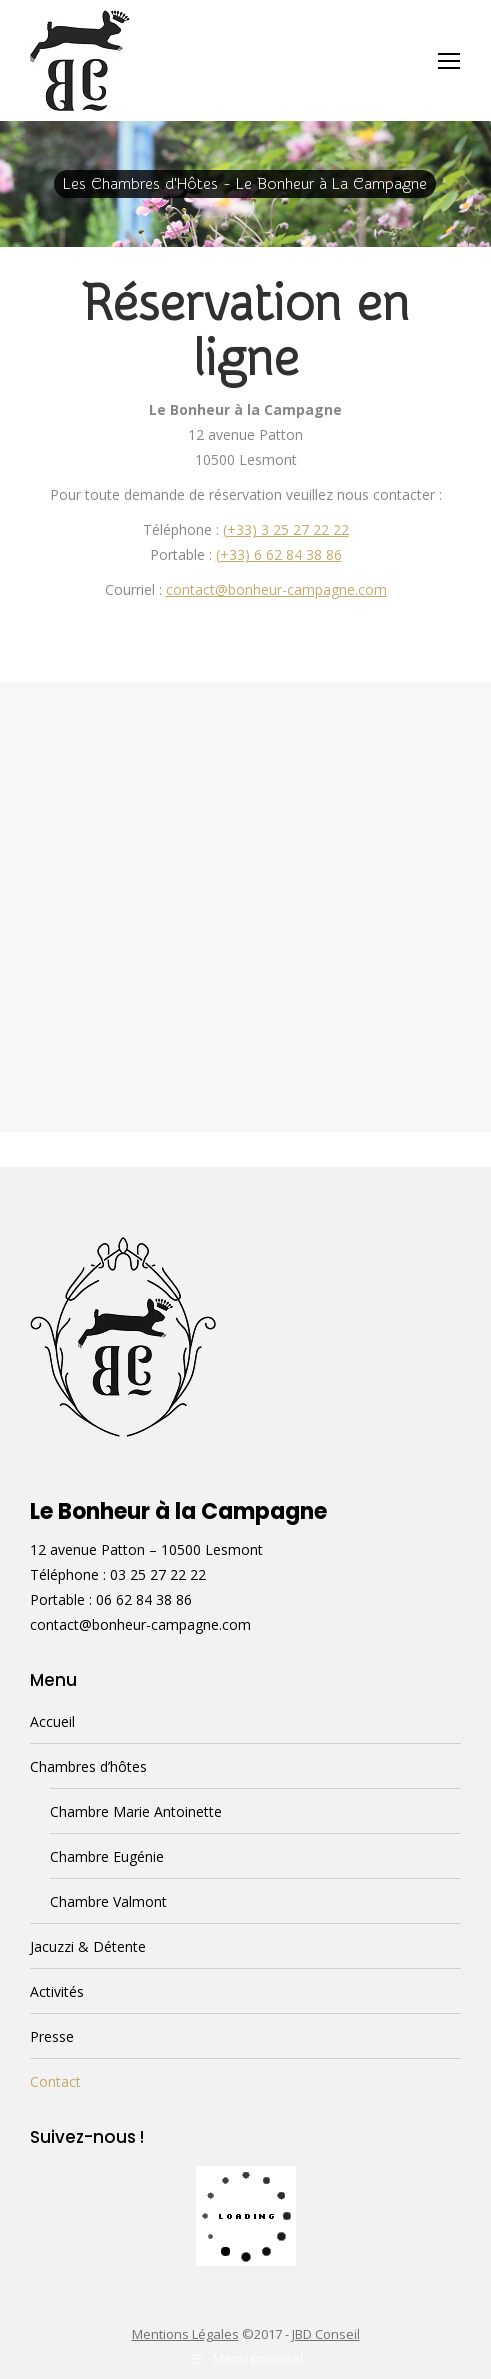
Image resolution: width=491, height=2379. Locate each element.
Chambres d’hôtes (88, 1766)
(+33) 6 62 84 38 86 (279, 554)
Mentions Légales (185, 2334)
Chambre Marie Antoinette (136, 1811)
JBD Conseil (326, 2334)
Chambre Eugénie (107, 1856)
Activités (57, 1991)
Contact (55, 2081)
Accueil (52, 1721)
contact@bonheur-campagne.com (276, 589)
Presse (52, 2036)
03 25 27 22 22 (158, 1574)
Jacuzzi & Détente (88, 1946)
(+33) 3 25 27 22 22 (286, 529)
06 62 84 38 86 (144, 1599)
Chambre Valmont (108, 1901)
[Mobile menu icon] (449, 61)
